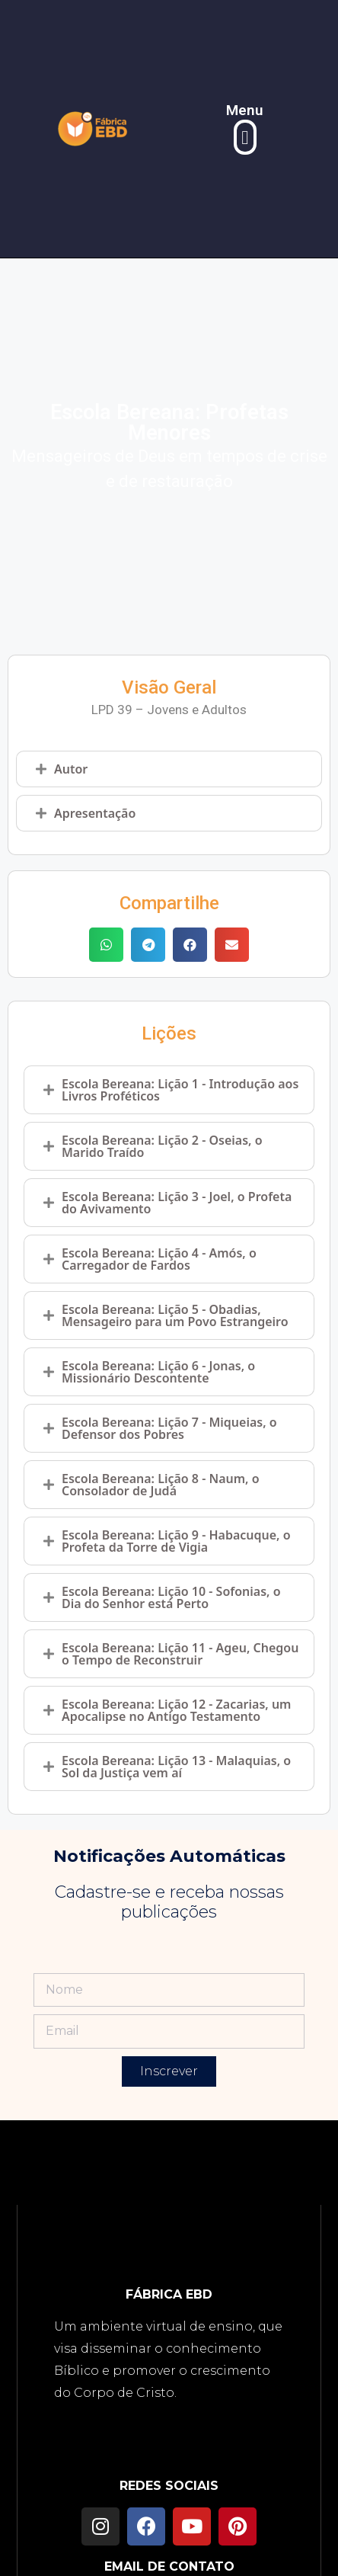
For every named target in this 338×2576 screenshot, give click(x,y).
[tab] (169, 769)
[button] (245, 137)
